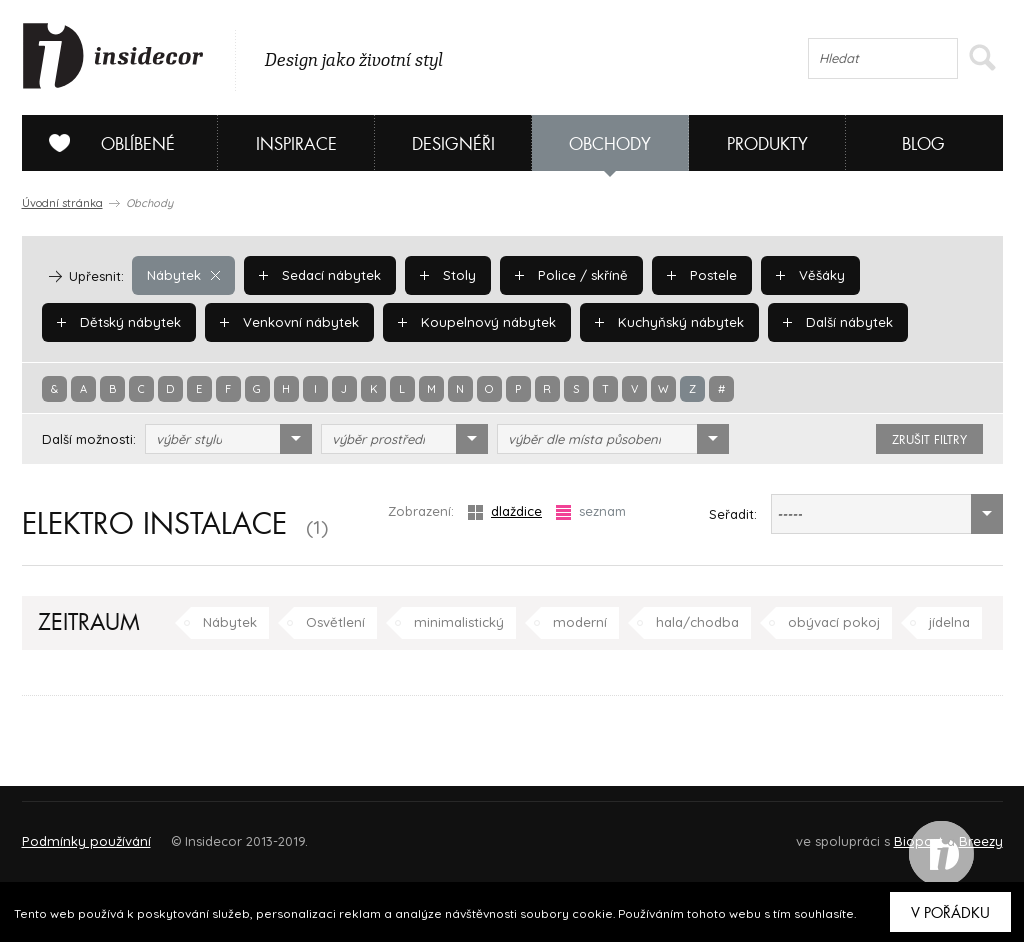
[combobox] (228, 439)
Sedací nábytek (318, 275)
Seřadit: (733, 514)
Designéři (453, 144)
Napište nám (206, 832)
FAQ (969, 832)
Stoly (446, 275)
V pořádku (950, 913)
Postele (697, 275)
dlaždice (505, 511)
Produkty (767, 144)
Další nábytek (828, 322)
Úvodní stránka (62, 203)
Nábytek (183, 275)
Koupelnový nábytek (472, 322)
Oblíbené (104, 143)
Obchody (610, 144)
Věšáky (805, 275)
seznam (591, 511)
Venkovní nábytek (287, 322)
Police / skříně (568, 275)
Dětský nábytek (118, 322)
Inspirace (296, 144)
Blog (923, 144)
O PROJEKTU (80, 832)
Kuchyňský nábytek (662, 322)
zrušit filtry (929, 440)
